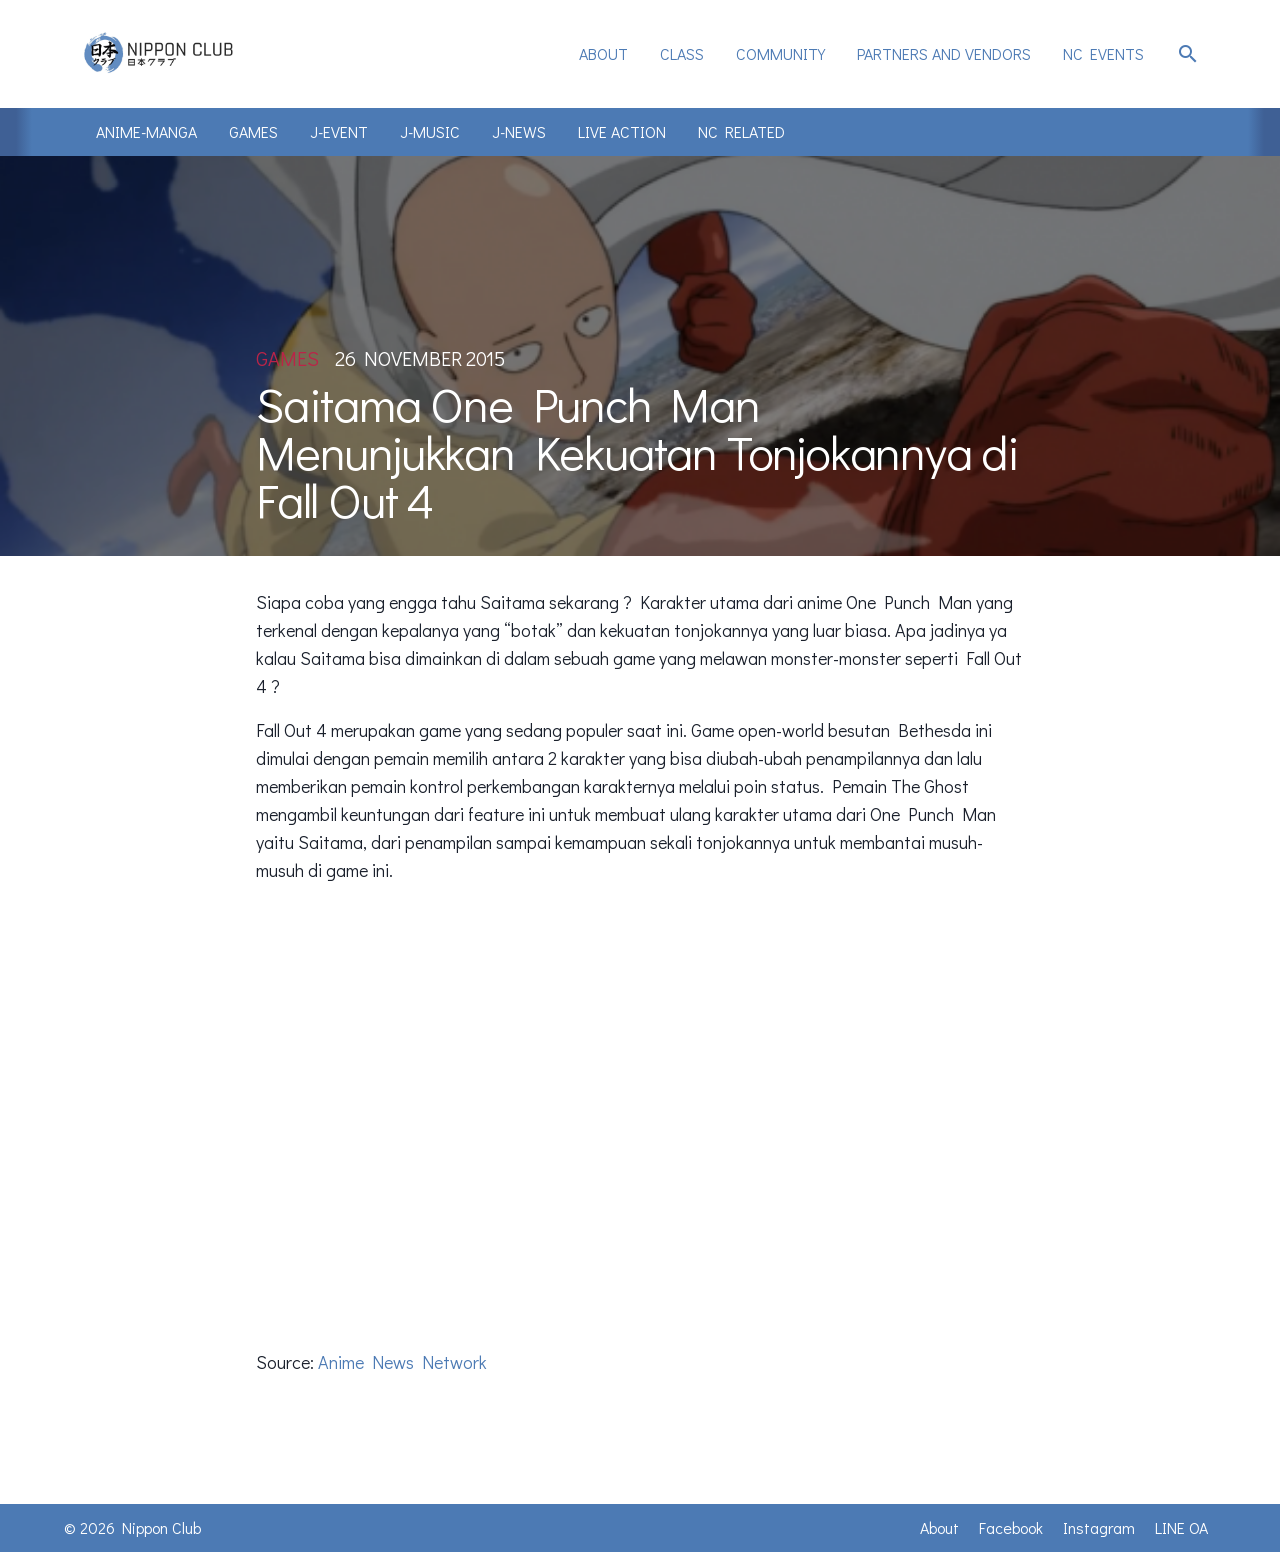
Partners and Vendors (944, 53)
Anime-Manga (146, 131)
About (603, 53)
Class (682, 53)
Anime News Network (402, 1362)
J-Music (430, 131)
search (1188, 54)
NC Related (741, 131)
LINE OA (1181, 1527)
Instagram (1099, 1527)
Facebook (1011, 1527)
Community (780, 53)
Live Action (622, 131)
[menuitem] (603, 54)
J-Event (339, 131)
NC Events (1103, 53)
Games (253, 131)
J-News (519, 131)
